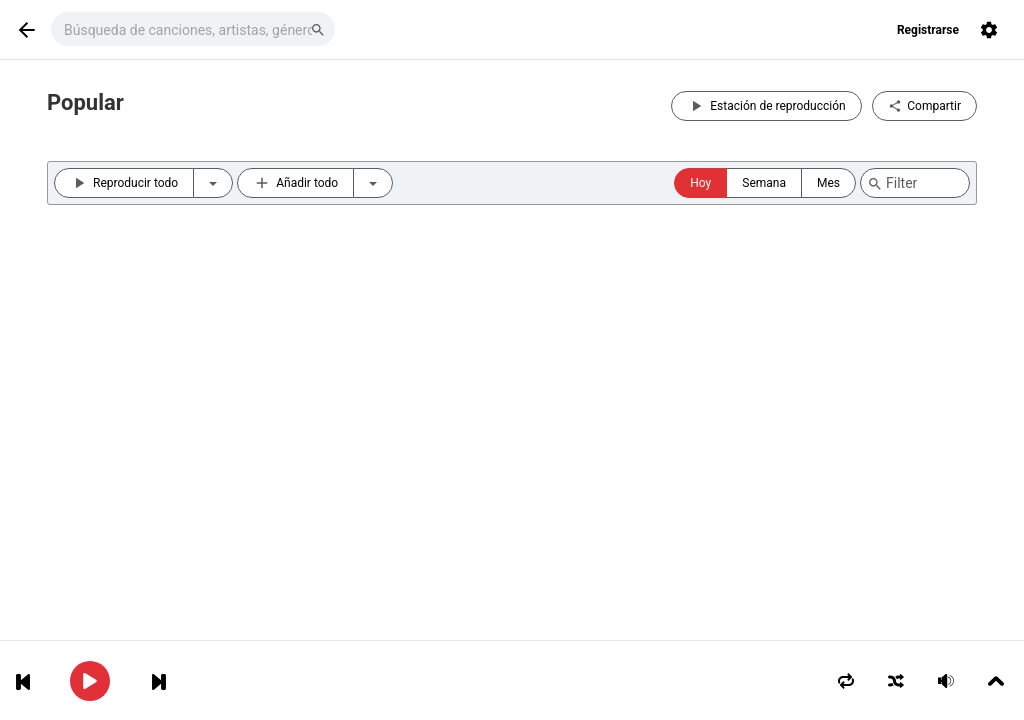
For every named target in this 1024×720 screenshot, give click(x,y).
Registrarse (928, 30)
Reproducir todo (124, 183)
